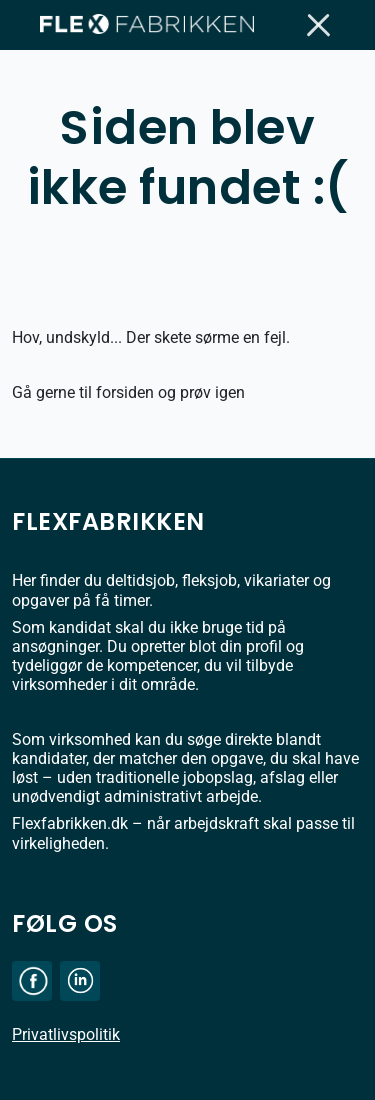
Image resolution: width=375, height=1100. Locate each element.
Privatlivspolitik (66, 1034)
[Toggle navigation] (320, 25)
